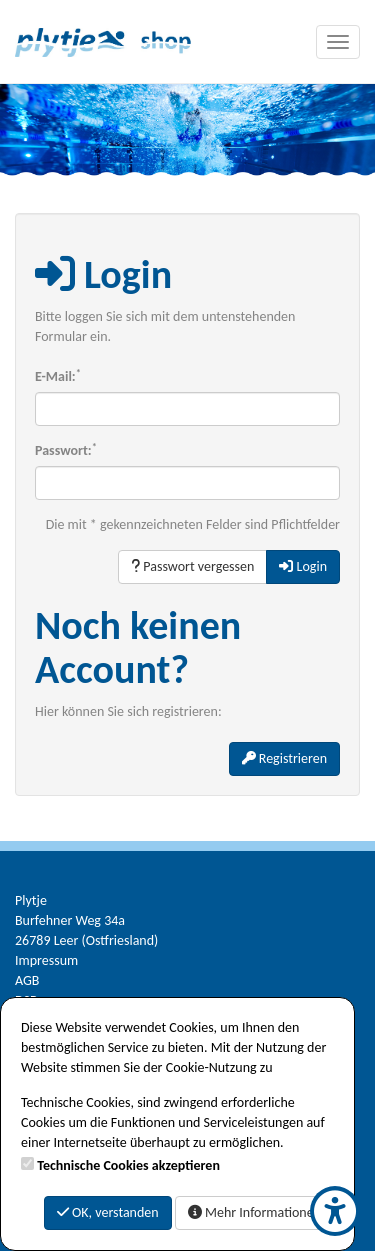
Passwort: (66, 450)
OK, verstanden (108, 1212)
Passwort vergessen (192, 566)
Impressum (46, 960)
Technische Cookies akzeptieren (128, 1165)
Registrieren (284, 758)
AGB (27, 980)
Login (303, 566)
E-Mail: (58, 376)
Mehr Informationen (254, 1212)
